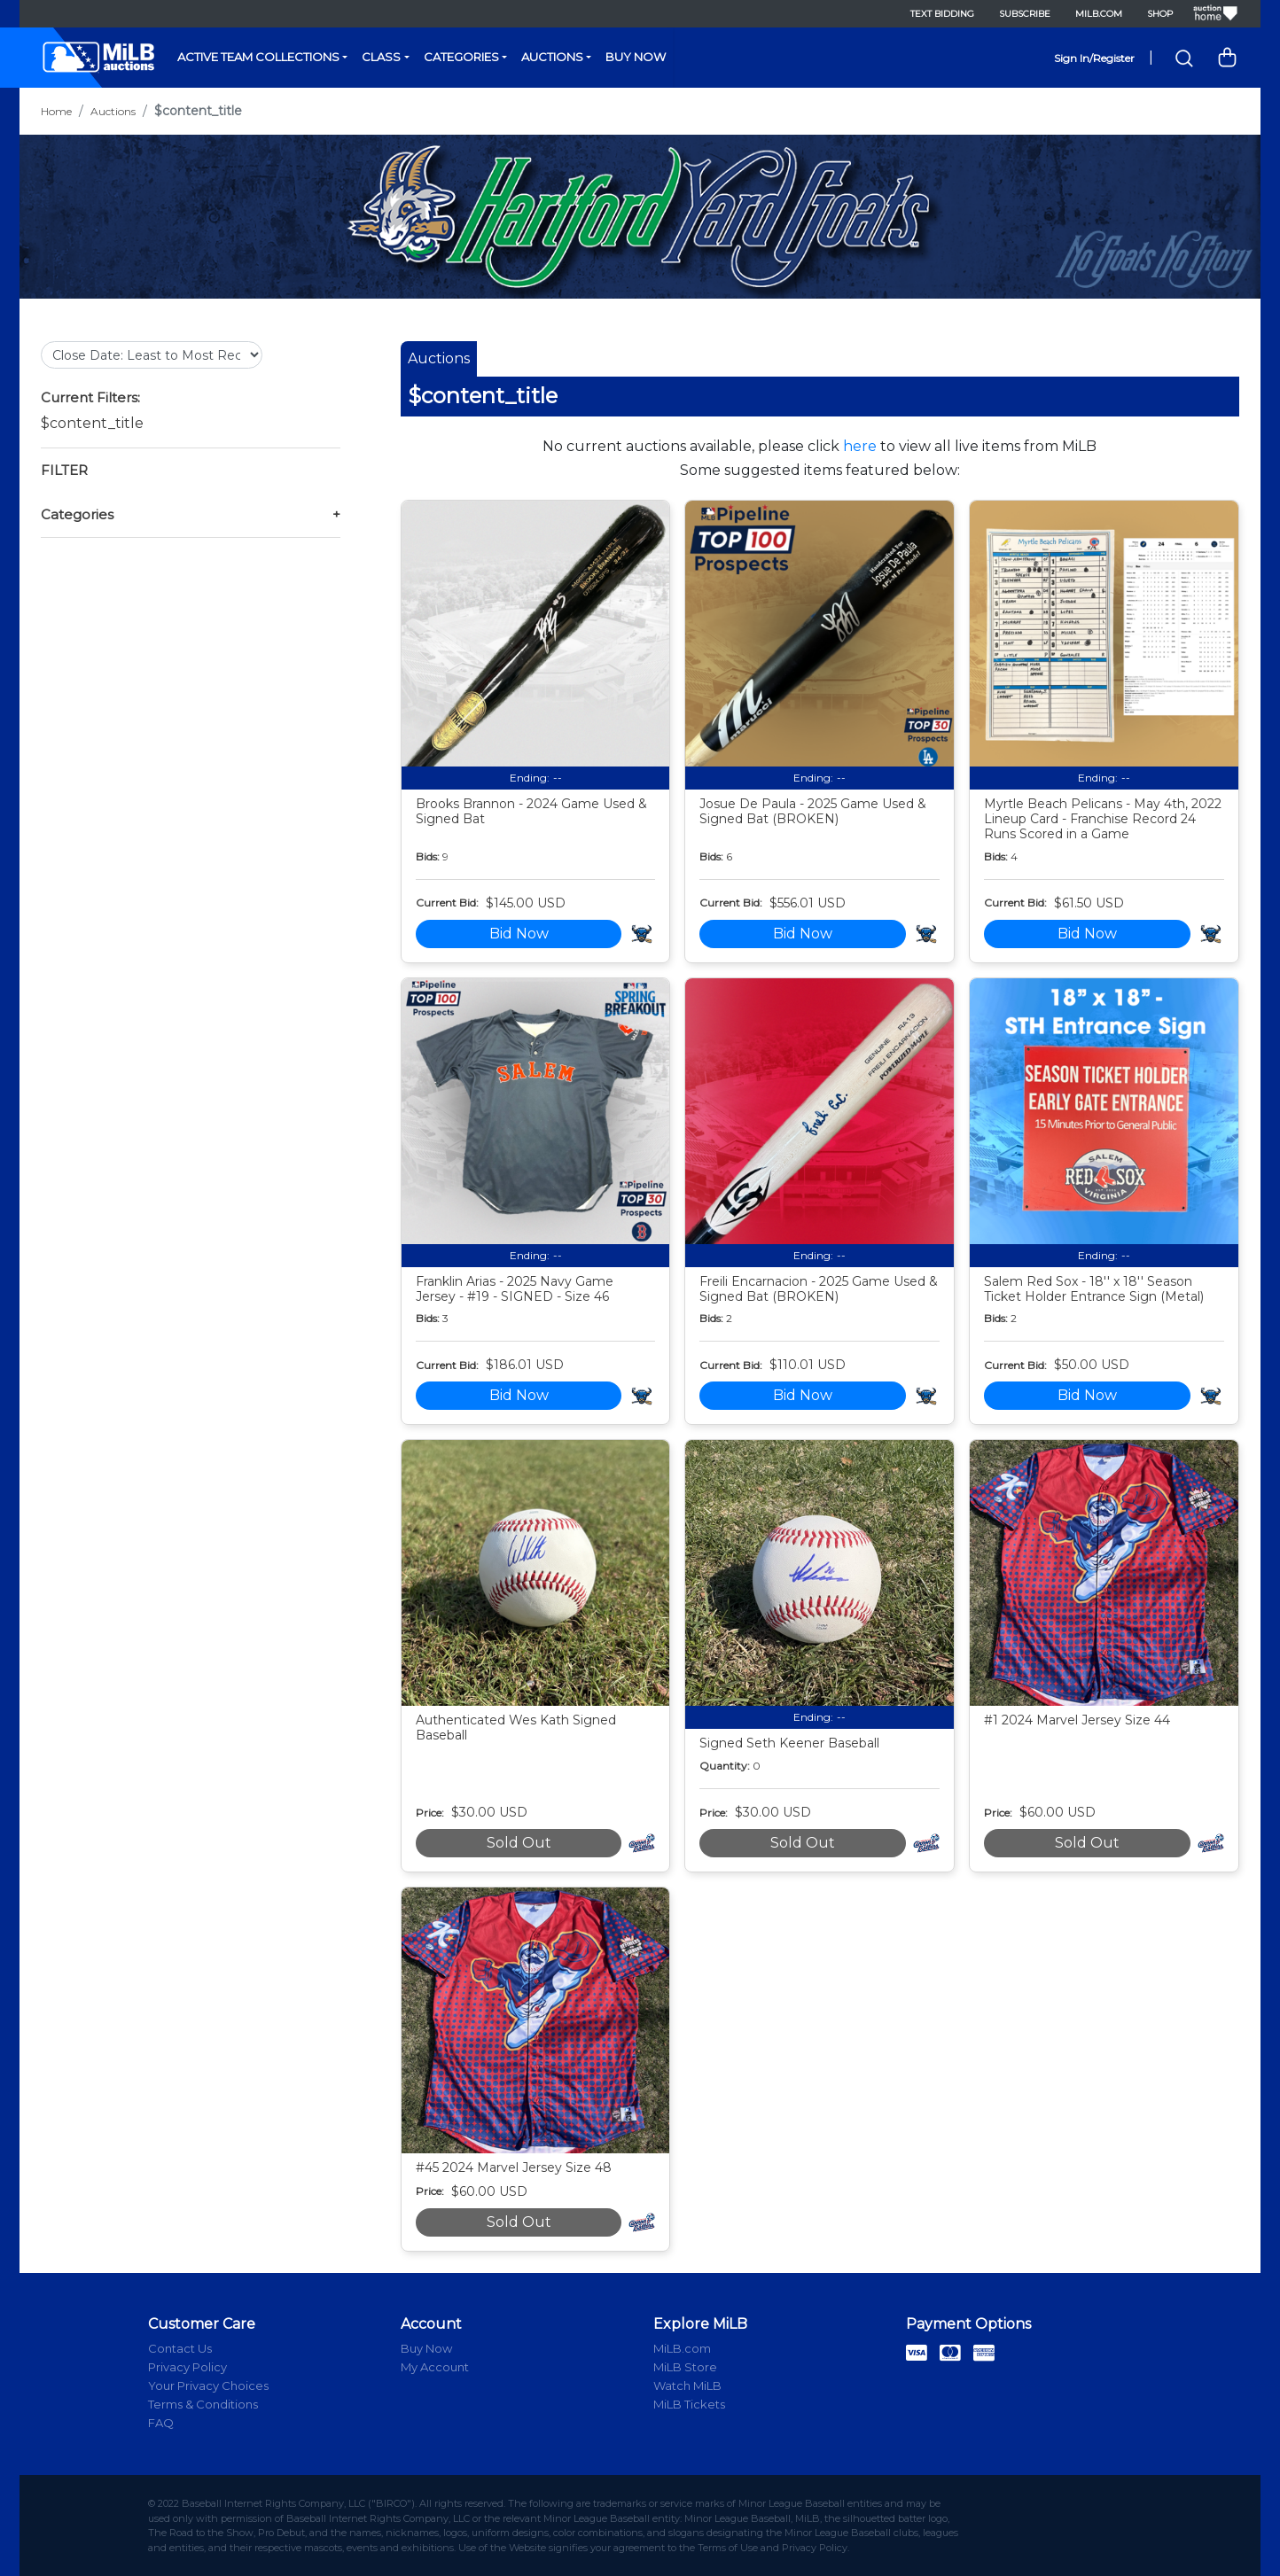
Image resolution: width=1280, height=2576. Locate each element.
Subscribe (1024, 13)
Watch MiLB (687, 2385)
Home (56, 111)
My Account (435, 2367)
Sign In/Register (1094, 58)
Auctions (552, 57)
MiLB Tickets (689, 2404)
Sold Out (519, 1842)
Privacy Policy (187, 2367)
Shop (1160, 13)
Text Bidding (942, 13)
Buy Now (635, 57)
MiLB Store (685, 2367)
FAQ (161, 2423)
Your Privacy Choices (208, 2385)
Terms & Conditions (203, 2404)
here (860, 446)
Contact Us (180, 2348)
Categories (461, 57)
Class (381, 57)
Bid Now (519, 933)
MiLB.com (1098, 13)
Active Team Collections (258, 57)
